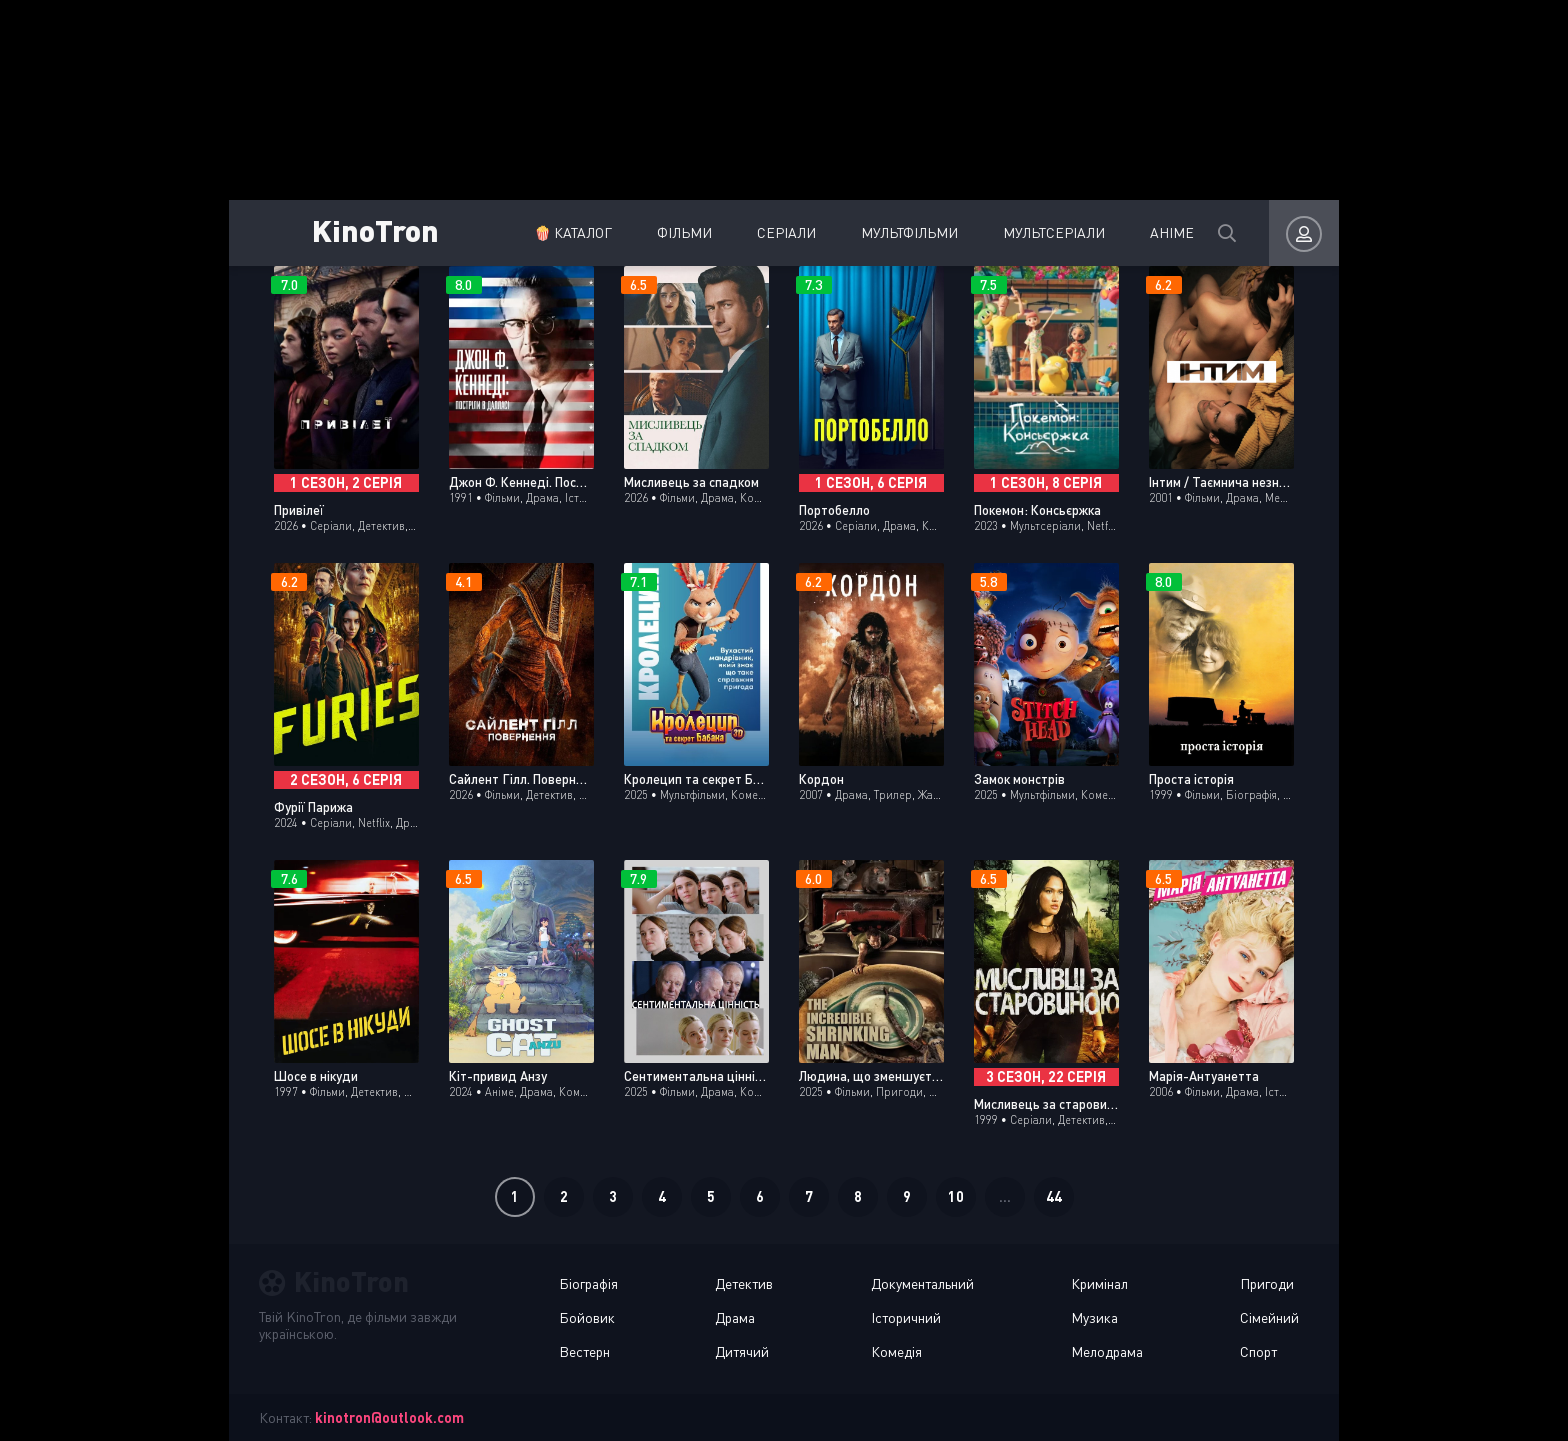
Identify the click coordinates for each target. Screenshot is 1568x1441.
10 (956, 1196)
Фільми (649, 232)
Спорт (1258, 1351)
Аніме (1137, 232)
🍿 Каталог (538, 232)
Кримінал (1099, 1283)
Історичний (906, 1317)
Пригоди (1267, 1283)
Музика (1094, 1317)
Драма (735, 1317)
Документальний (922, 1283)
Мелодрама (1107, 1351)
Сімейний (1269, 1317)
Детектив (744, 1283)
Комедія (896, 1351)
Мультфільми (874, 232)
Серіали (751, 232)
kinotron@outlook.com (389, 1417)
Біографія (588, 1283)
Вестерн (584, 1351)
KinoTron (378, 229)
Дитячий (742, 1351)
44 (1054, 1196)
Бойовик (587, 1317)
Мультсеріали (1019, 232)
